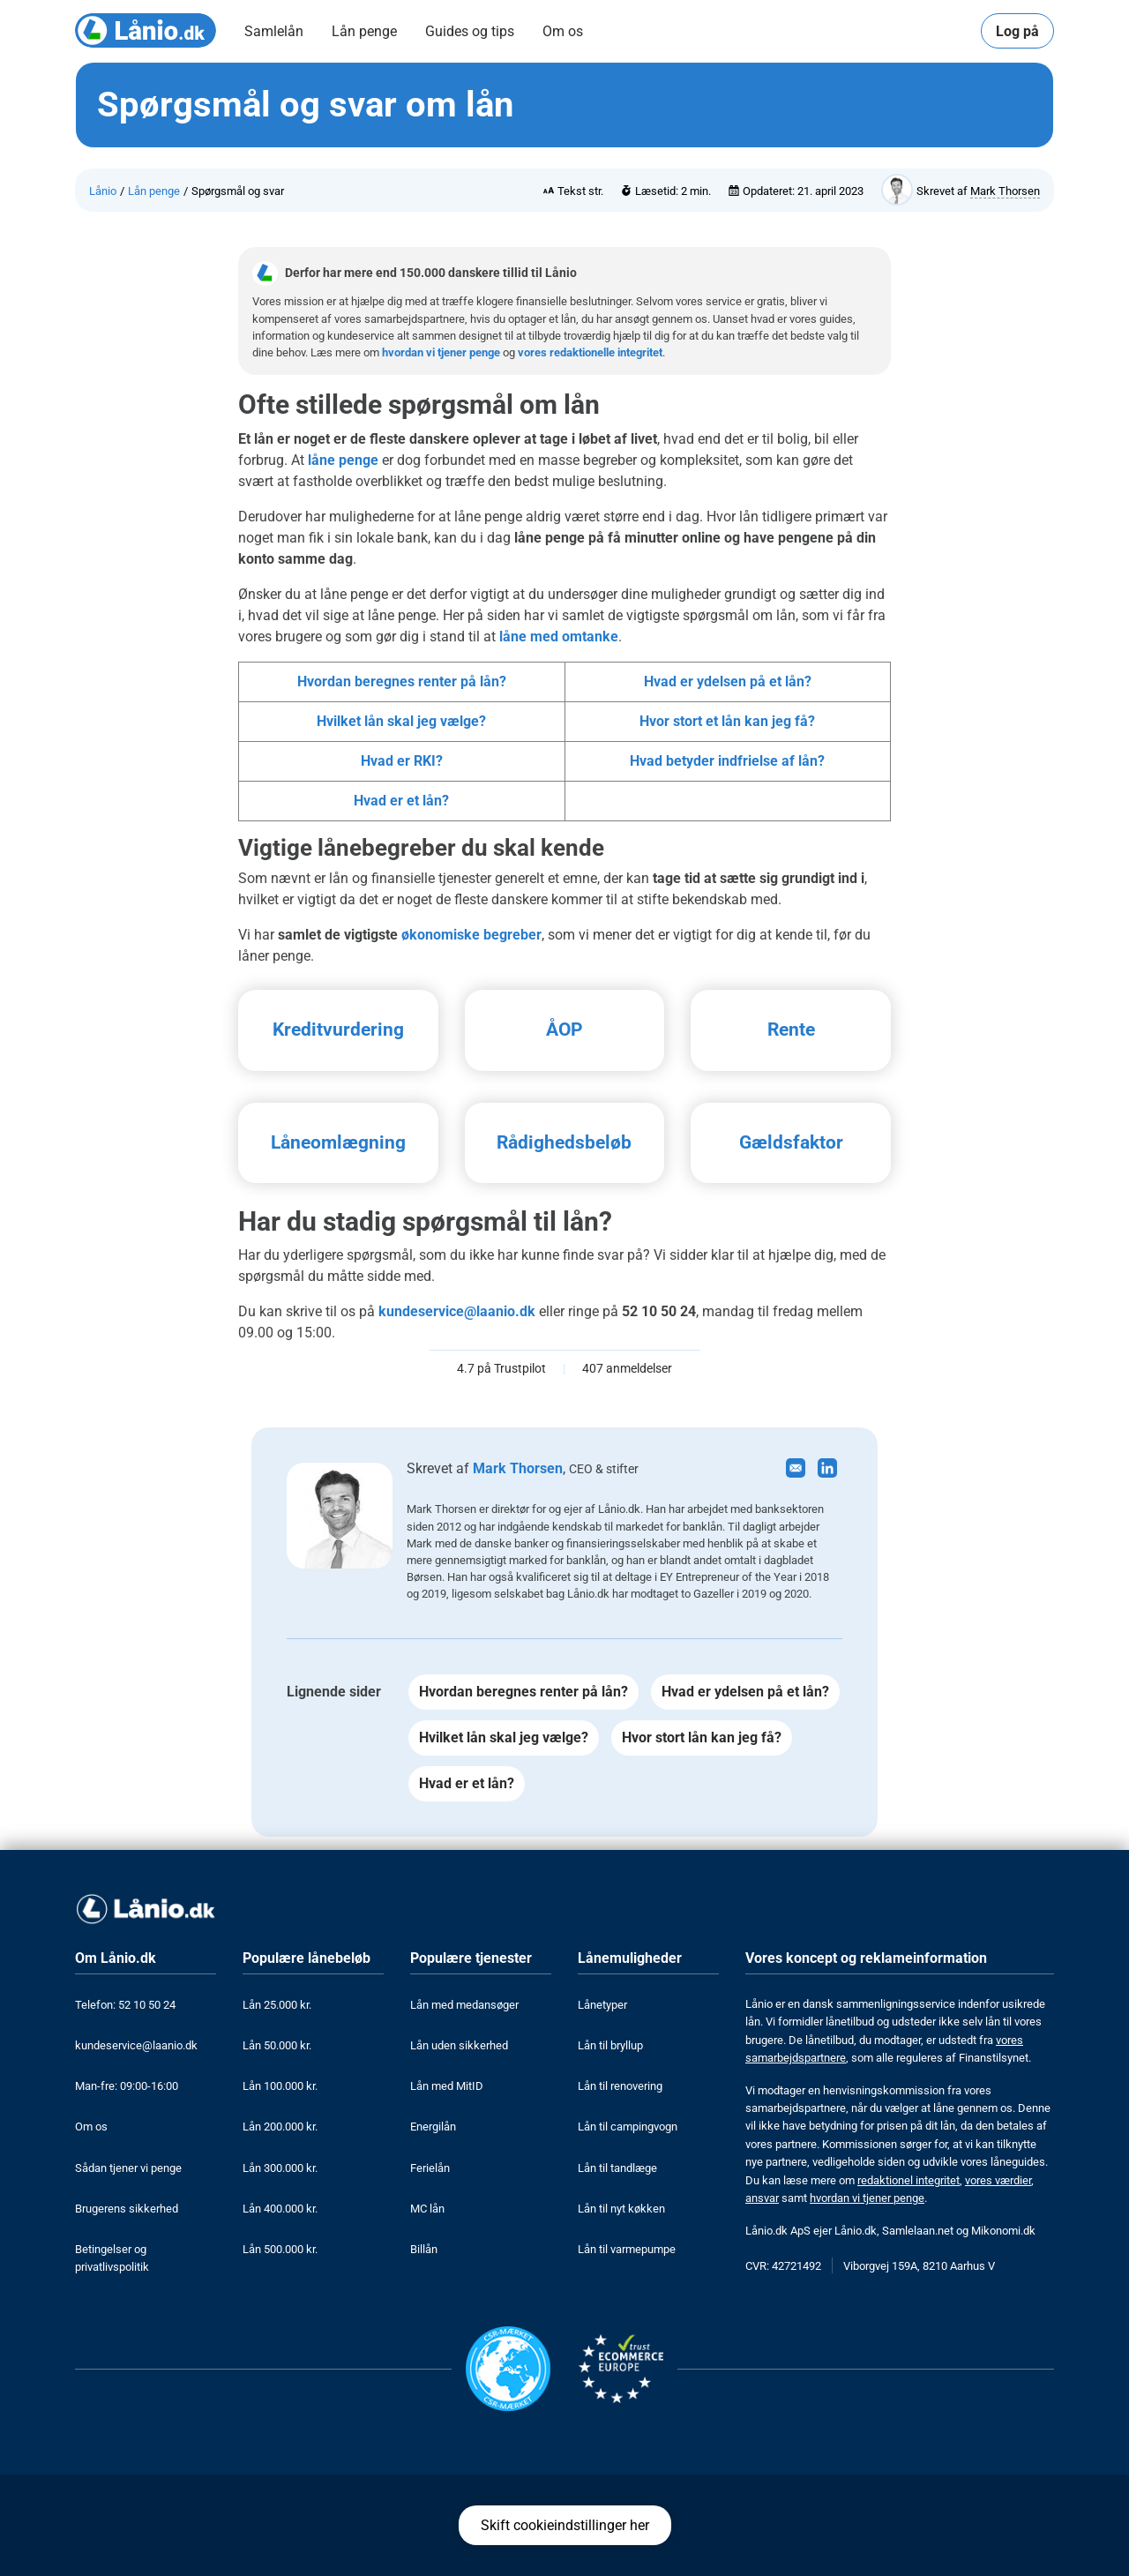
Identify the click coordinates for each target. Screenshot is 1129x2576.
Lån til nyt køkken (621, 2208)
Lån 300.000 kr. (280, 2168)
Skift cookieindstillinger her (565, 2525)
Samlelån (273, 31)
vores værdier (998, 2180)
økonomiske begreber (471, 934)
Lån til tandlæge (617, 2168)
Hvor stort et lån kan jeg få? (727, 721)
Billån (423, 2249)
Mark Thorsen (1005, 191)
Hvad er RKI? (402, 761)
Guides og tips (469, 31)
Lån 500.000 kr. (280, 2249)
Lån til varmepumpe (627, 2249)
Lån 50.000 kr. (277, 2045)
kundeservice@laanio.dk (456, 1311)
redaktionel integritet (908, 2180)
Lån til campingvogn (627, 2126)
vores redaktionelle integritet (590, 352)
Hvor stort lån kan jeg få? (701, 1737)
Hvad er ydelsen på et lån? (727, 681)
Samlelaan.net (917, 2230)
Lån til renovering (620, 2086)
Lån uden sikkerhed (459, 2045)
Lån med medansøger (464, 2004)
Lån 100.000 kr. (280, 2086)
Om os (562, 31)
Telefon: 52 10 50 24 (125, 2004)
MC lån (427, 2208)
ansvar (762, 2198)
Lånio (102, 191)
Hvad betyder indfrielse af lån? (727, 761)
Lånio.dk (855, 2230)
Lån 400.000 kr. (280, 2208)
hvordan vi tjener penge (441, 352)
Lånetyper (602, 2004)
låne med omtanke (558, 636)
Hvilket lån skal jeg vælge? (401, 721)
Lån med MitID (446, 2086)
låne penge (343, 460)
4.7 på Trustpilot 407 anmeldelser (564, 1368)
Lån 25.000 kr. (277, 2004)
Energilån (433, 2126)
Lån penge (364, 31)
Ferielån (430, 2168)
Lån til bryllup (610, 2045)
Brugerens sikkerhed (126, 2208)
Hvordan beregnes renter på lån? (401, 681)
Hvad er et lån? (401, 800)
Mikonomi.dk (1003, 2230)
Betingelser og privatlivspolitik (112, 2258)
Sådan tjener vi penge (128, 2168)
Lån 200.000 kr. (280, 2126)
